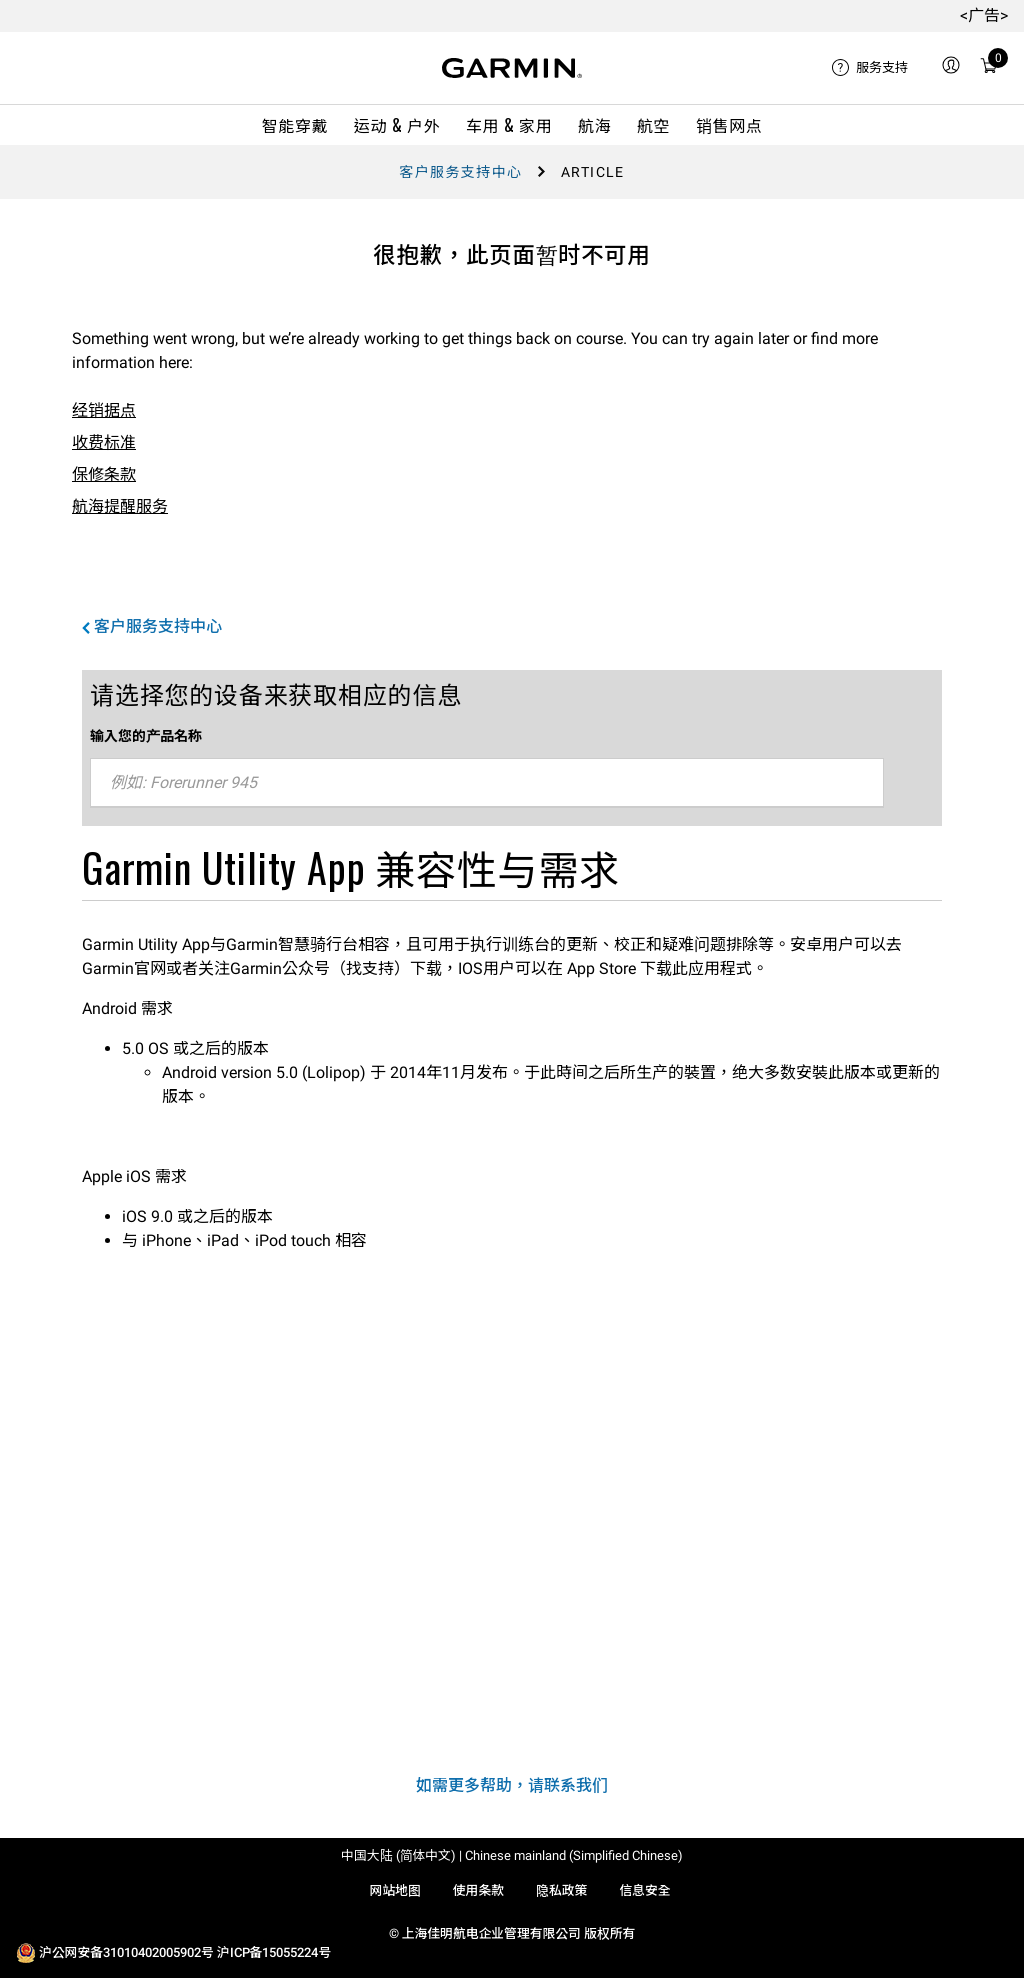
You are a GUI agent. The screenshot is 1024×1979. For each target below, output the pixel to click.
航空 (653, 125)
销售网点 (729, 125)
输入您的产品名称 (146, 735)
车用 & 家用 (509, 125)
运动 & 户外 (397, 125)
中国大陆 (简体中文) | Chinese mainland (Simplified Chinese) (512, 1855)
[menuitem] (870, 68)
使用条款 (478, 1890)
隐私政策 (561, 1890)
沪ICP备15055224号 (274, 1952)
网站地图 (394, 1890)
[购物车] (989, 68)
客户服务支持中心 (460, 172)
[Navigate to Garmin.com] (512, 68)
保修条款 (104, 474)
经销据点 (104, 410)
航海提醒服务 (120, 506)
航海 (594, 125)
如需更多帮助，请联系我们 (512, 1785)
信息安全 (644, 1890)
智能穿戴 (295, 125)
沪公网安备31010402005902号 (126, 1952)
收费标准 (104, 442)
